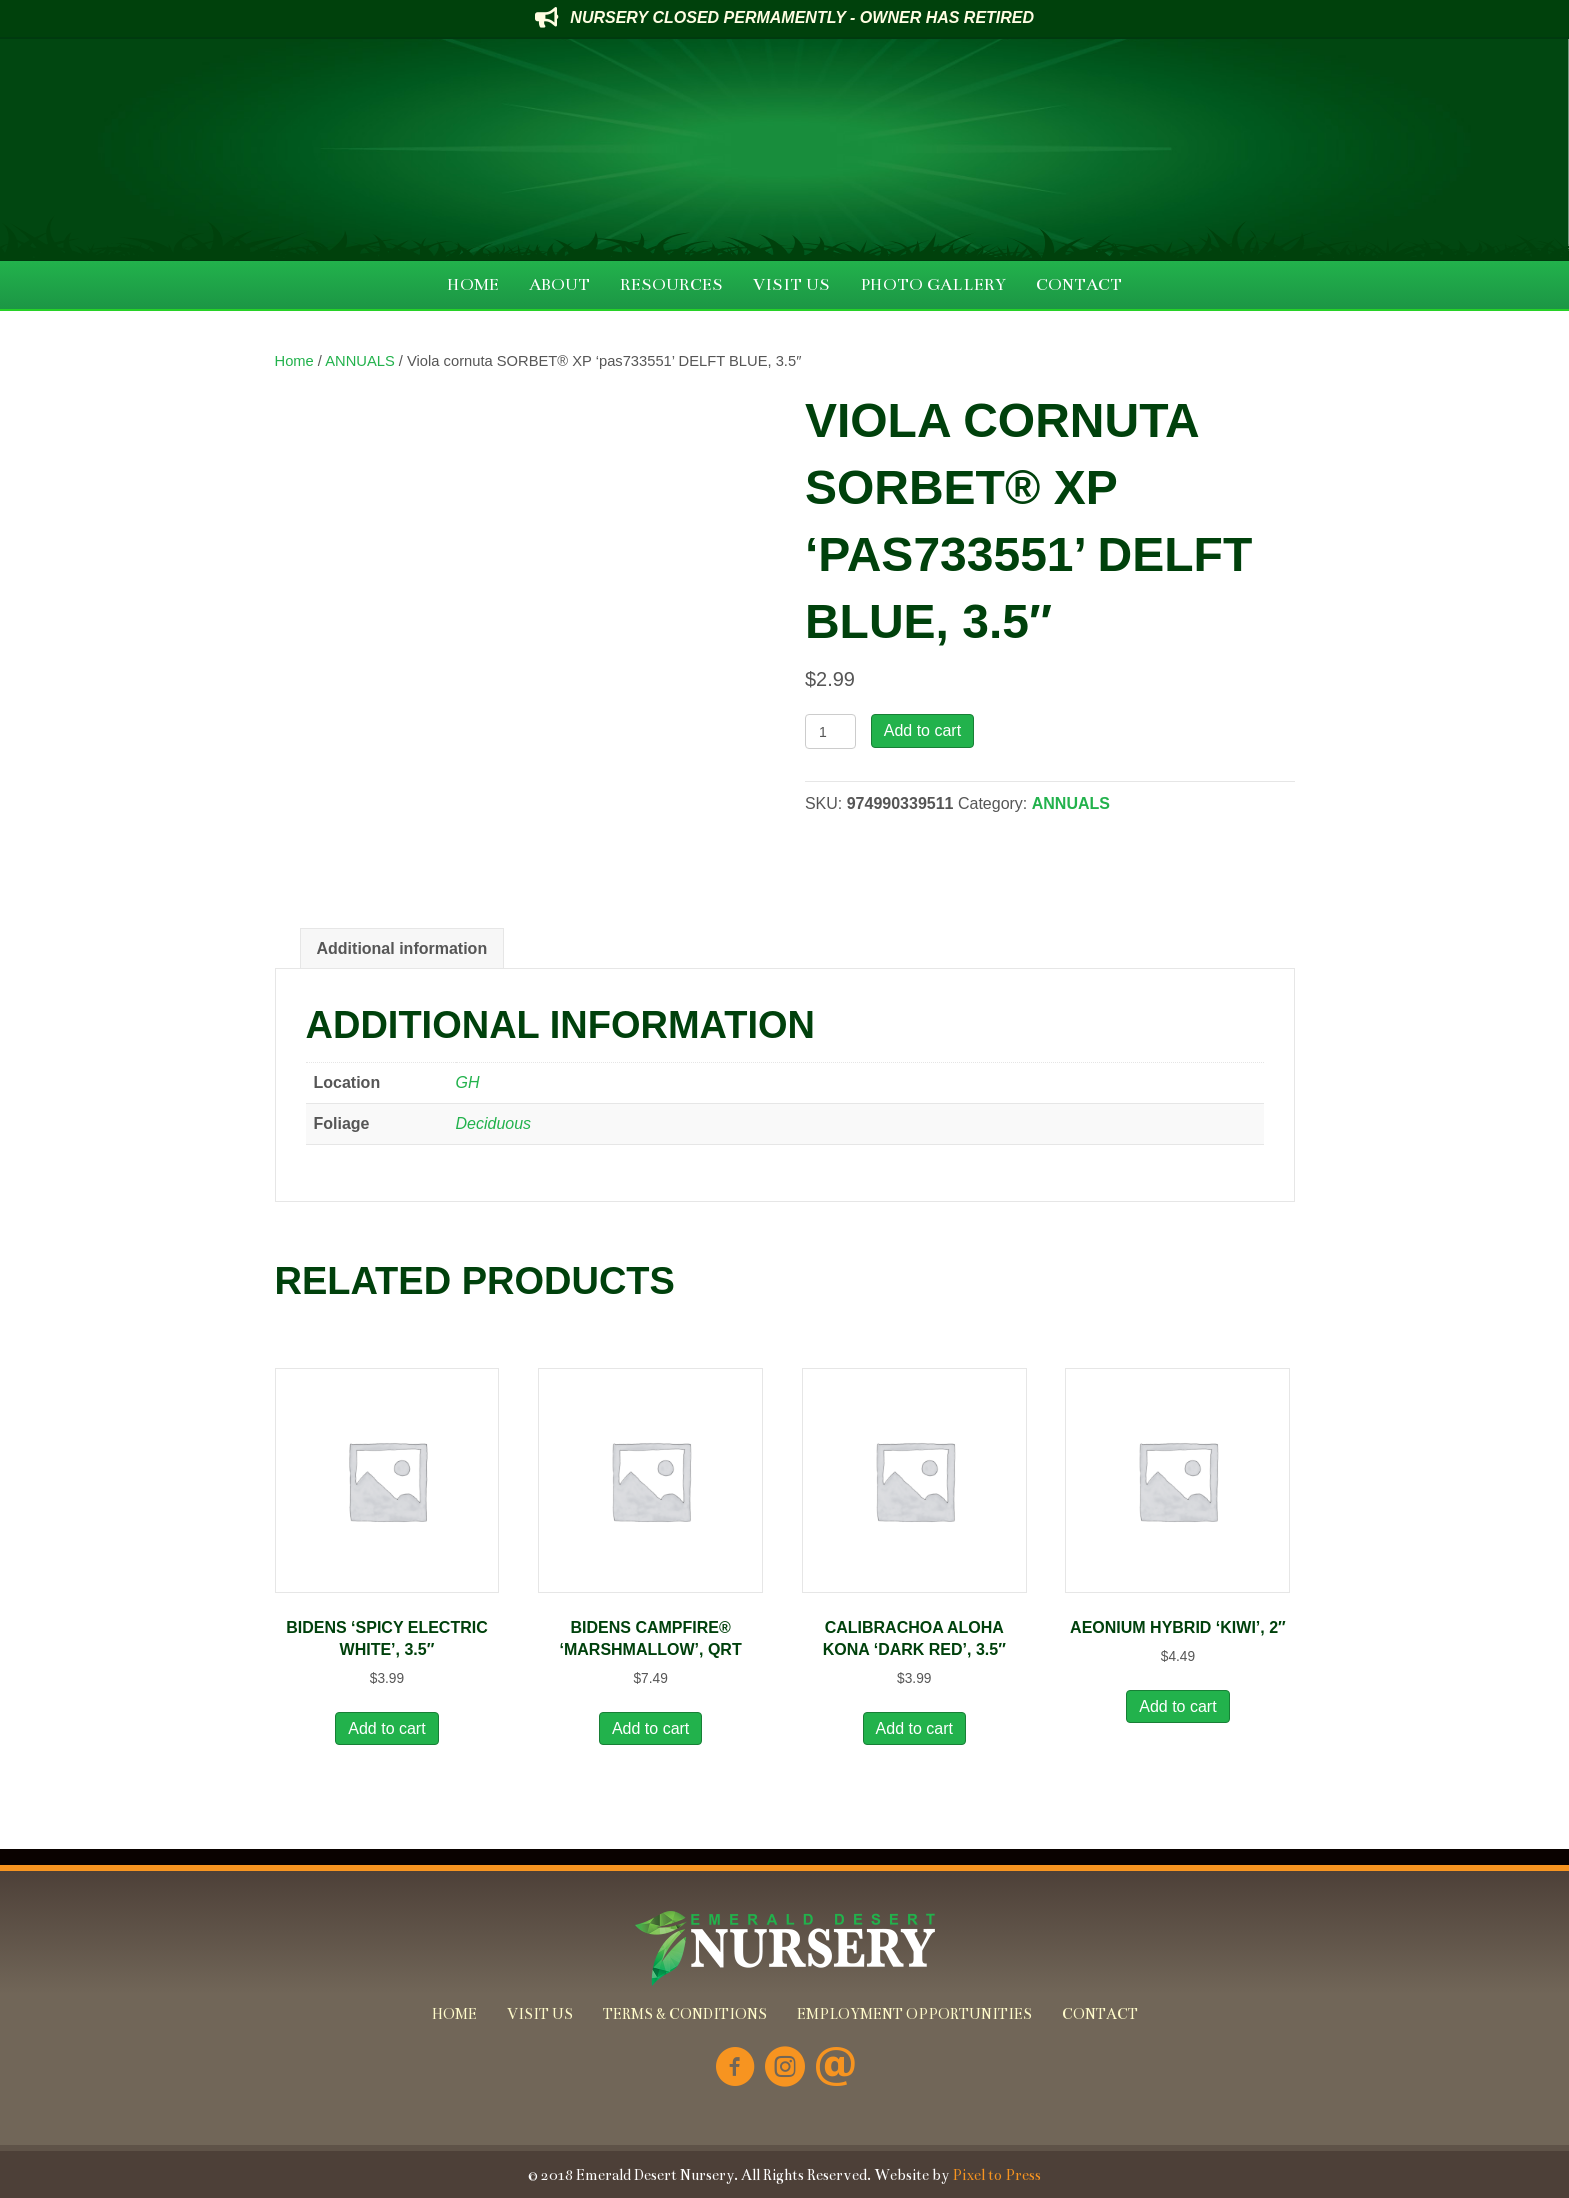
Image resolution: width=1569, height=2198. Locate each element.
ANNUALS (360, 361)
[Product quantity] (830, 731)
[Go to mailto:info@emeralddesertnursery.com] (835, 2068)
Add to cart (922, 730)
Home (294, 361)
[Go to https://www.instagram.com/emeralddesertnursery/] (785, 2068)
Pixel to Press (996, 2175)
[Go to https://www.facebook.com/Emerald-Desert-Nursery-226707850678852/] (735, 2068)
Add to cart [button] (386, 1728)
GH (468, 1082)
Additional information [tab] (402, 948)
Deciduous (494, 1123)
